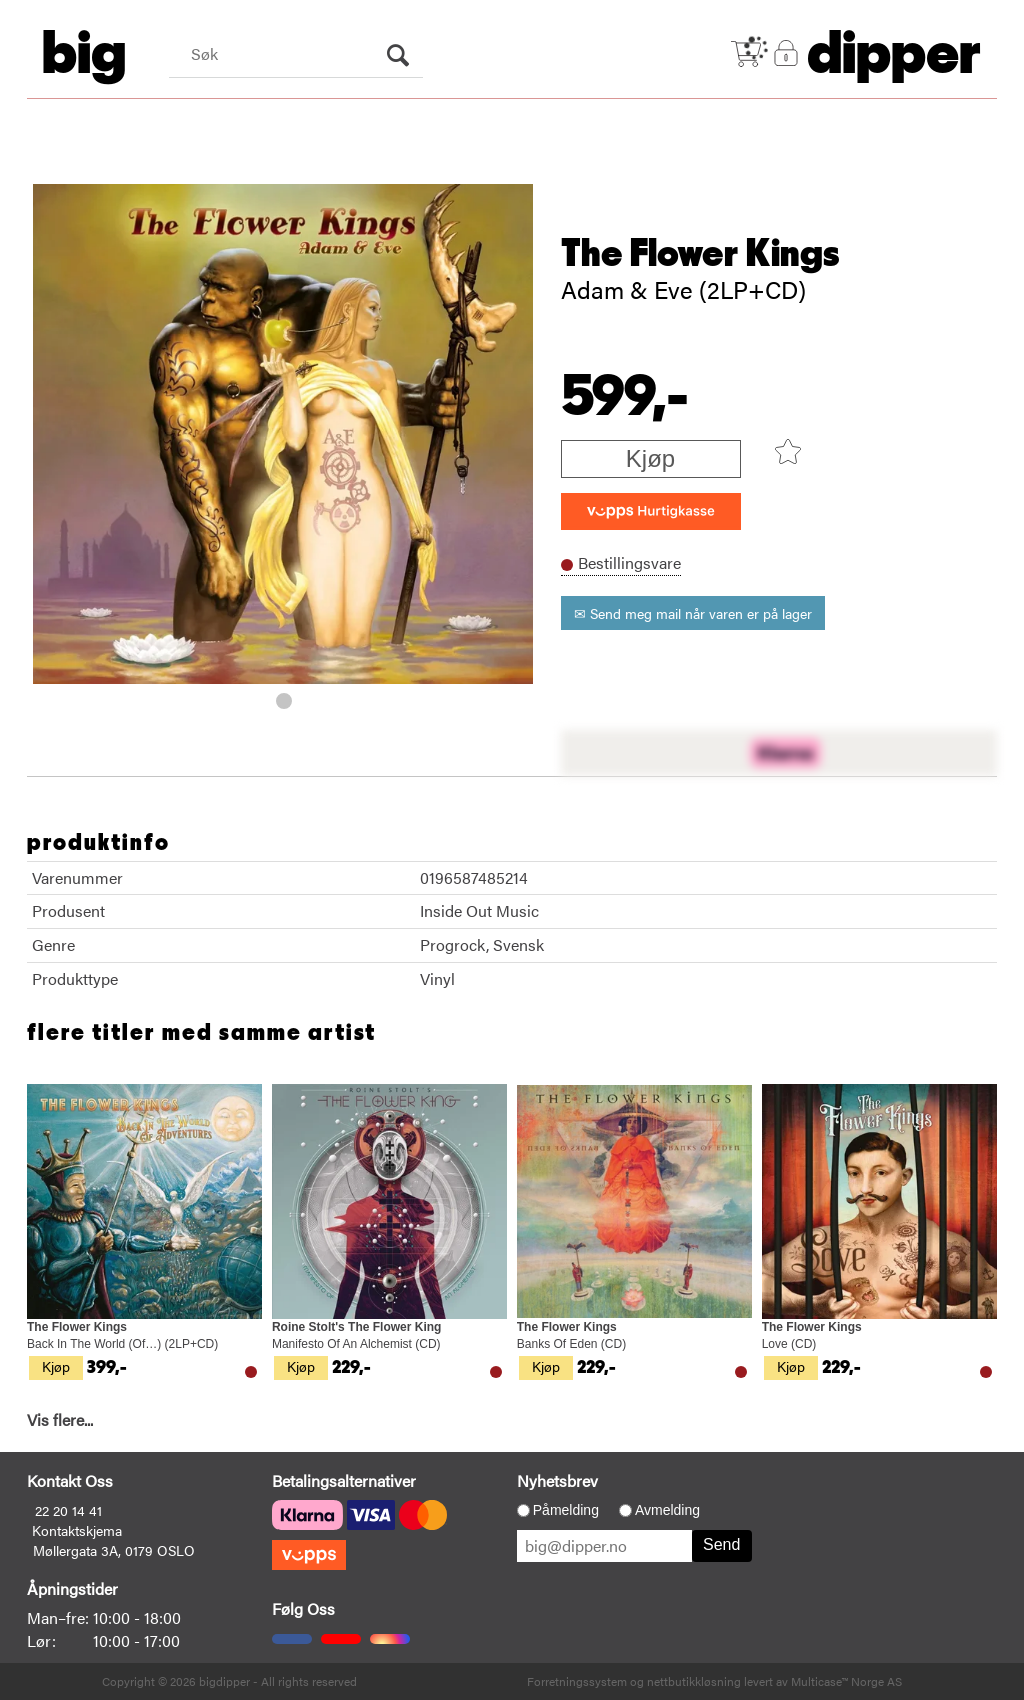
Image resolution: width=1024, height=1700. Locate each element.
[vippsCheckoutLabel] (651, 511)
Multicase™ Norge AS (846, 1681)
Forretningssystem (577, 1681)
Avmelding (667, 1510)
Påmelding (566, 1510)
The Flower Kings (700, 254)
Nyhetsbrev (557, 1480)
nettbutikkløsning (694, 1681)
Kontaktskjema (77, 1530)
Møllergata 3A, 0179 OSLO (114, 1550)
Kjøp (650, 458)
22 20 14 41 (68, 1510)
